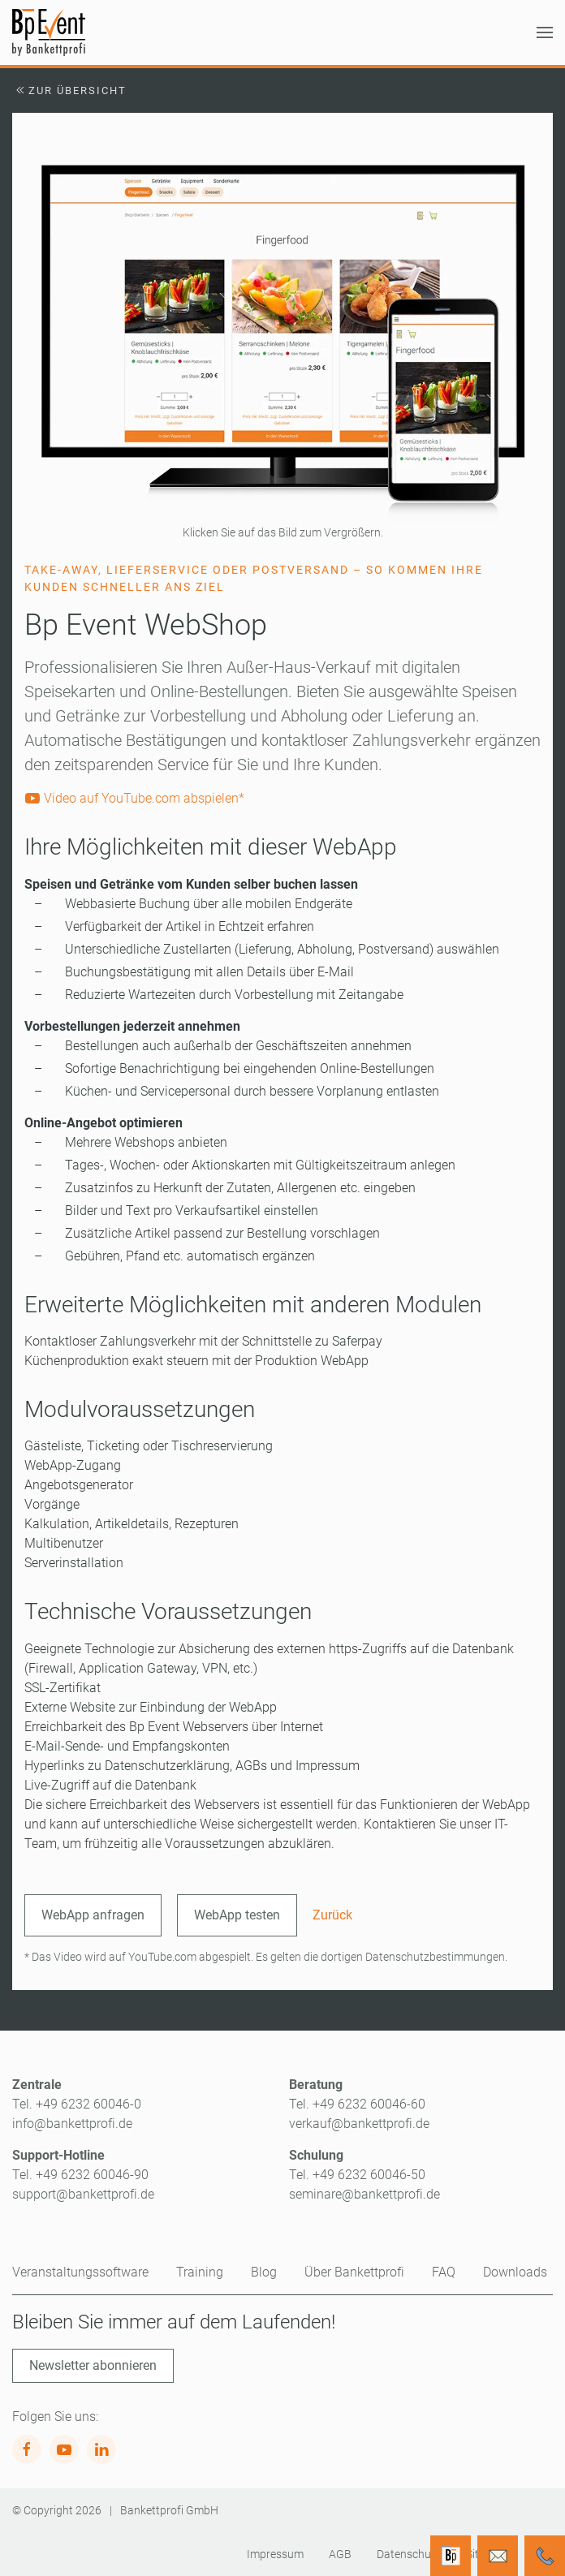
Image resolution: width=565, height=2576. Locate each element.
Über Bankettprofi (354, 2272)
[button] (545, 32)
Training (199, 2272)
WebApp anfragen (92, 1915)
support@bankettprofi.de (83, 2194)
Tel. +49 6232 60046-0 (76, 2104)
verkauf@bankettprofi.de (359, 2123)
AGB (340, 2554)
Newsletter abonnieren (93, 2365)
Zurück (332, 1915)
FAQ (443, 2272)
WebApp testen (237, 1915)
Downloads (515, 2272)
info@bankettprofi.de (72, 2123)
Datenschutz (409, 2554)
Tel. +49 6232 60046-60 (357, 2104)
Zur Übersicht (69, 90)
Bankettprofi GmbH (169, 2510)
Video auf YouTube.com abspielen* (134, 798)
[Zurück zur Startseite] (48, 32)
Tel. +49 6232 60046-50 (357, 2174)
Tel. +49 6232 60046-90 (80, 2174)
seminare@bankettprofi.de (364, 2194)
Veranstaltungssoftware (80, 2272)
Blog (264, 2272)
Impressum (275, 2554)
